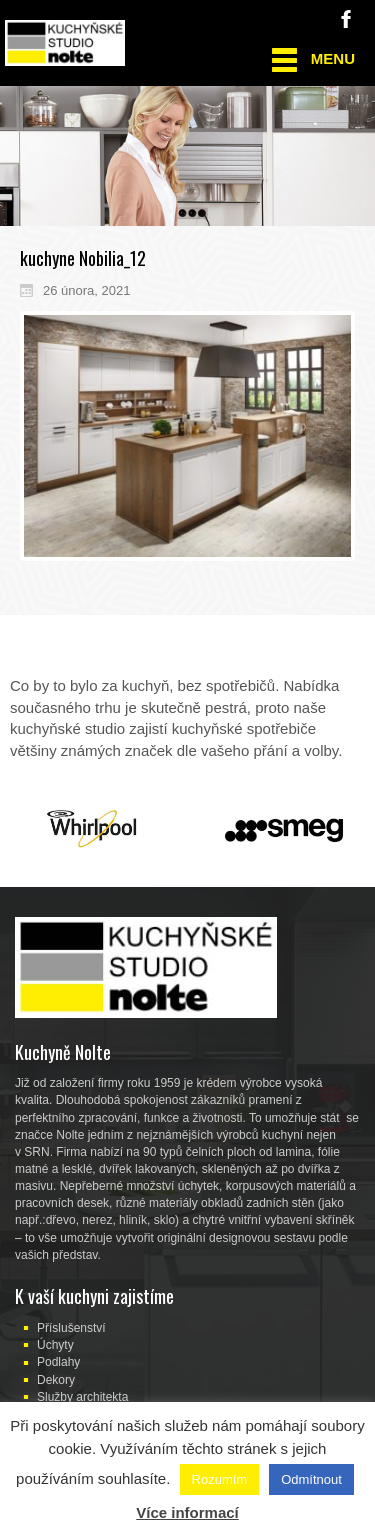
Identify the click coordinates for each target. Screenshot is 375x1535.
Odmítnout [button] (311, 1479)
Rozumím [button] (220, 1479)
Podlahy (58, 1362)
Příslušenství (71, 1328)
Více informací (187, 1512)
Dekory (56, 1380)
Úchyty (55, 1345)
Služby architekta (82, 1397)
